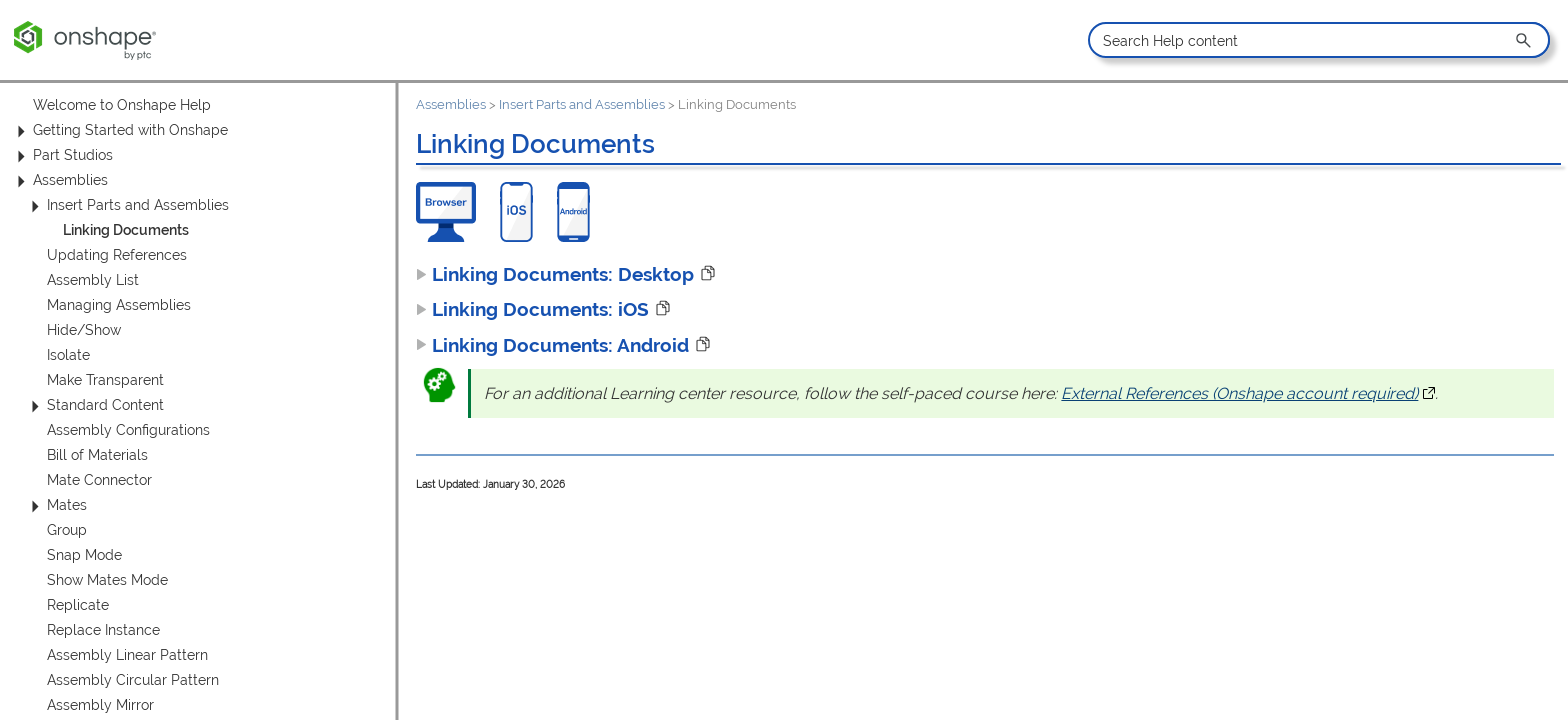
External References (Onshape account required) (1248, 393)
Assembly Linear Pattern (127, 655)
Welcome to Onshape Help (122, 105)
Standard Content (94, 405)
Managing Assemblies (119, 305)
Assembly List (93, 280)
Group (67, 530)
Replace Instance (103, 630)
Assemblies (59, 180)
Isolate (68, 355)
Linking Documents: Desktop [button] (555, 274)
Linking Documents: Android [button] (552, 345)
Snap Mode (84, 555)
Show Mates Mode (107, 580)
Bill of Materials (97, 455)
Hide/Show (84, 330)
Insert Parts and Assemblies (127, 205)
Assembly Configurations (128, 430)
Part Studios (62, 155)
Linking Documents (126, 230)
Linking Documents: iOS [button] (532, 309)
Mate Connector (99, 480)
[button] (1525, 40)
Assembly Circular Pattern (133, 680)
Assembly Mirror (100, 705)
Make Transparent (105, 380)
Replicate (78, 605)
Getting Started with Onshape (119, 130)
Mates (56, 505)
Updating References (117, 255)
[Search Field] (1319, 40)
